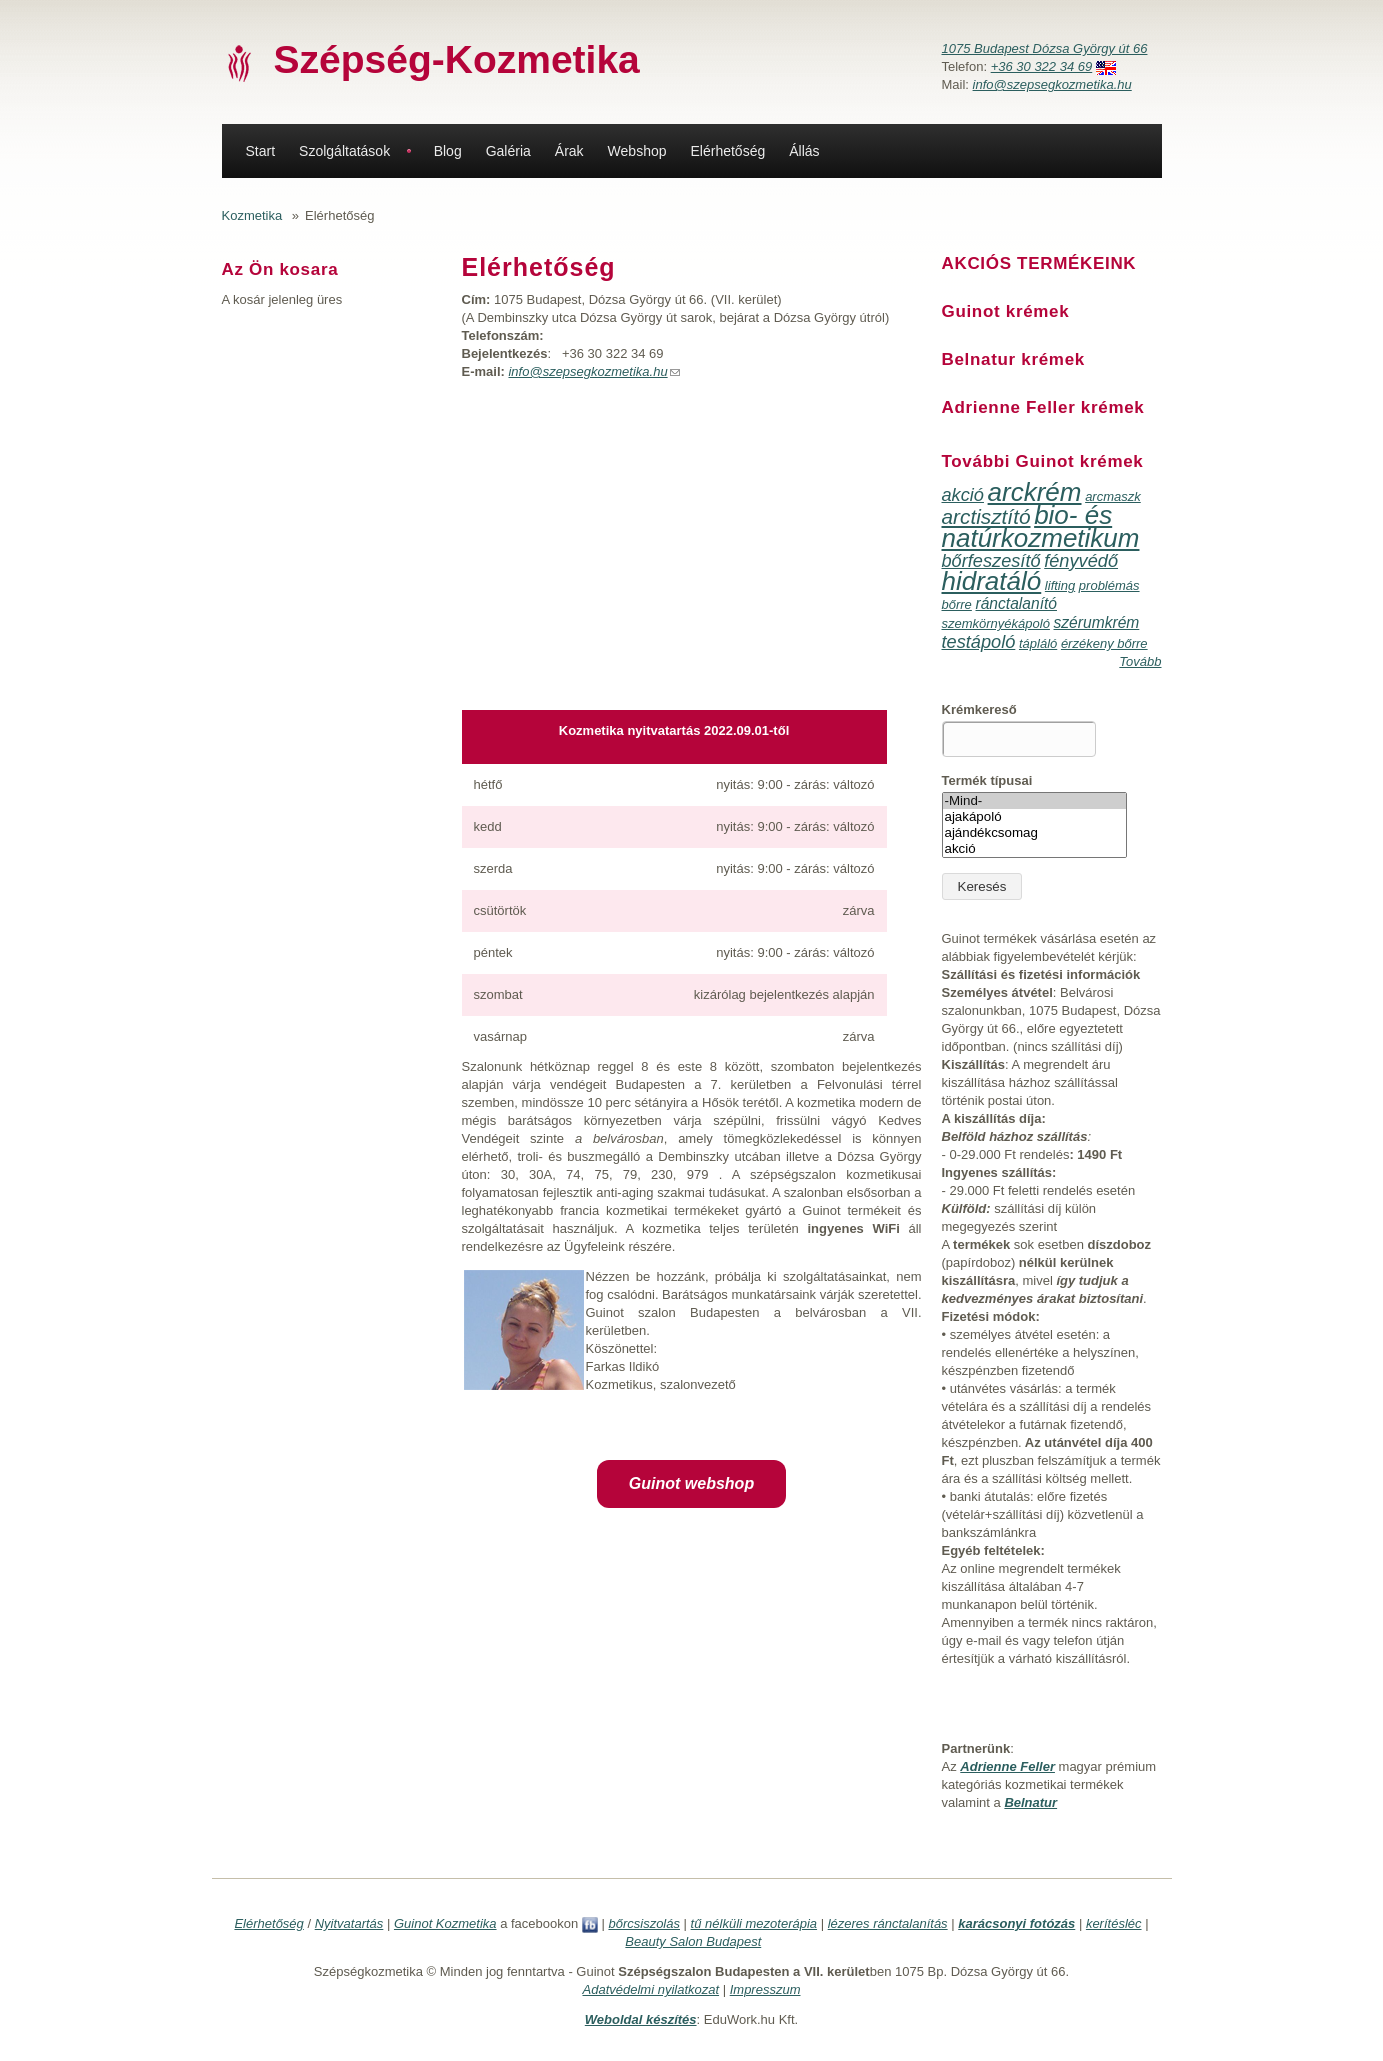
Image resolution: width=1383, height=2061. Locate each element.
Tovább (1140, 661)
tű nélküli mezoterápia (754, 1923)
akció (963, 495)
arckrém (1035, 492)
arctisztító (986, 516)
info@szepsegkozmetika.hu (1052, 84)
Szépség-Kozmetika (457, 59)
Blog (448, 151)
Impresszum (765, 1989)
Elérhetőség (728, 151)
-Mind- (1034, 801)
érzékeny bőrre (1104, 643)
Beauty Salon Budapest (693, 1941)
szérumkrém (1097, 622)
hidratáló (992, 581)
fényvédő (1081, 561)
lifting (1060, 585)
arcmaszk (1113, 496)
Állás (804, 151)
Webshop (637, 151)
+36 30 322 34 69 (1042, 66)
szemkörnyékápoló (996, 623)
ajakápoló (1034, 817)
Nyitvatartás (349, 1923)
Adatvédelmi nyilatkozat (651, 1989)
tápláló (1038, 643)
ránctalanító (1016, 603)
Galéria (508, 151)
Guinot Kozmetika (445, 1923)
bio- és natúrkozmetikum (1041, 526)
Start (261, 151)
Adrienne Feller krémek (1043, 407)
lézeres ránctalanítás (888, 1923)
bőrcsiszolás (644, 1923)
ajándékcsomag (1034, 833)
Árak (569, 151)
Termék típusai (987, 780)
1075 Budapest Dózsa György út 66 (1045, 48)
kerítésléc (1114, 1923)
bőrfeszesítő (991, 561)
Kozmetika (252, 215)
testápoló (979, 642)
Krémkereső (979, 709)
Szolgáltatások (344, 151)
